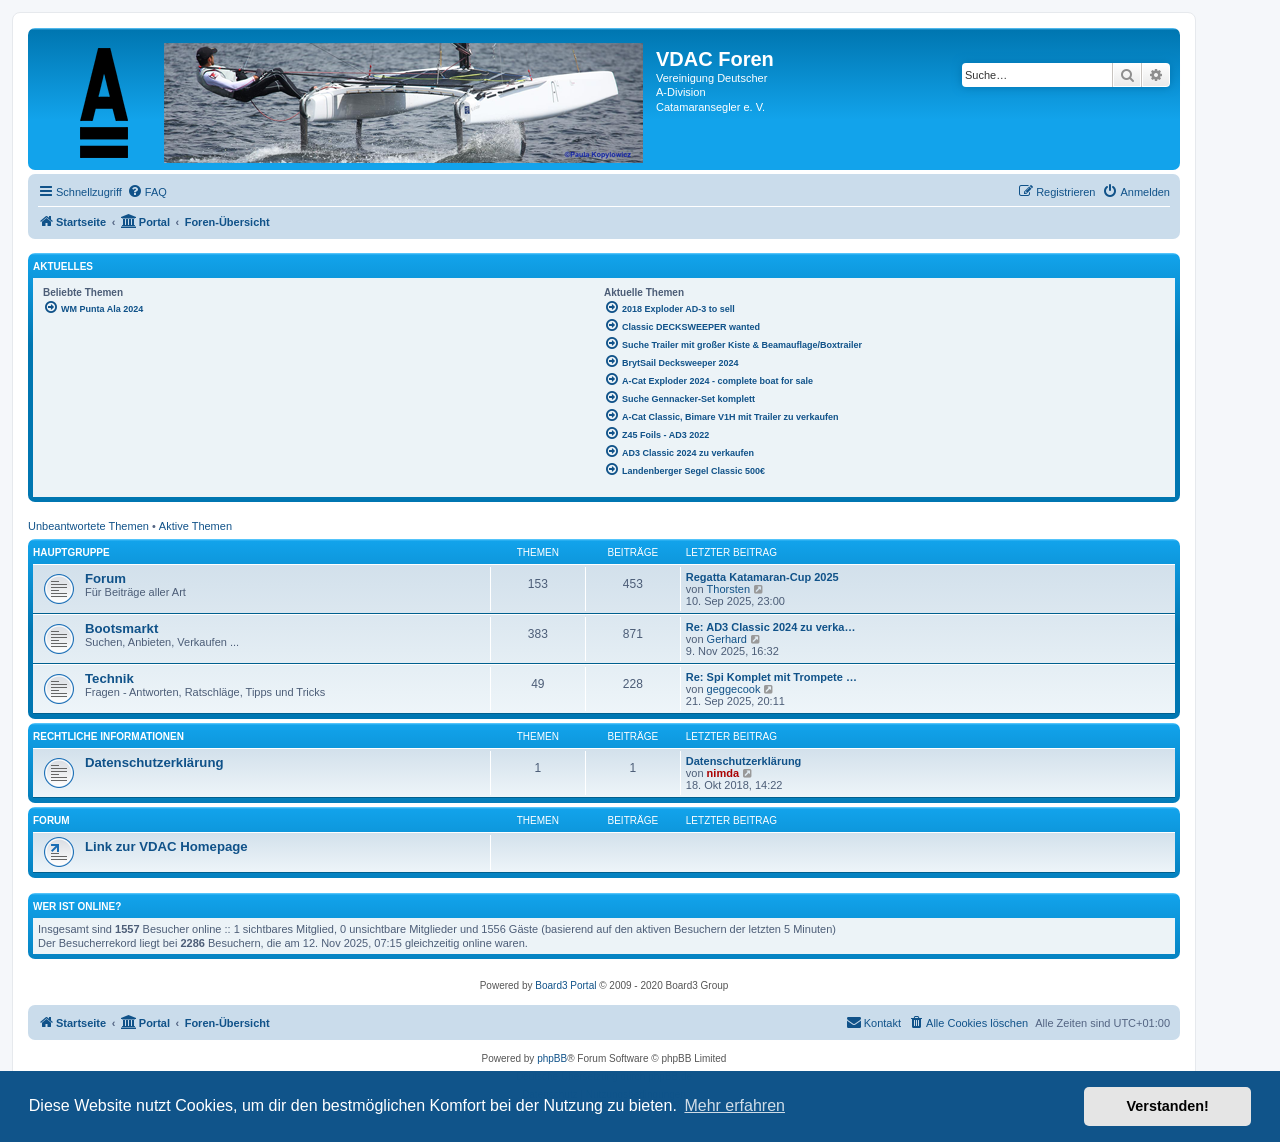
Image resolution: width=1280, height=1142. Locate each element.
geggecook (734, 689)
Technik (109, 678)
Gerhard (727, 639)
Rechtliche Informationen (108, 736)
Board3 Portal (565, 985)
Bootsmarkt (121, 628)
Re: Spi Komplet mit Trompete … (771, 677)
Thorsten (728, 589)
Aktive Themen (195, 526)
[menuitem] (147, 192)
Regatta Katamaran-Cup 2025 (762, 577)
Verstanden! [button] (1168, 1106)
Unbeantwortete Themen (88, 526)
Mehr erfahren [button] (734, 1105)
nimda (723, 773)
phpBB (552, 1058)
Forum (105, 578)
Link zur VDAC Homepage (166, 846)
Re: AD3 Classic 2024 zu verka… (771, 627)
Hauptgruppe (71, 552)
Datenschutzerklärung (154, 762)
